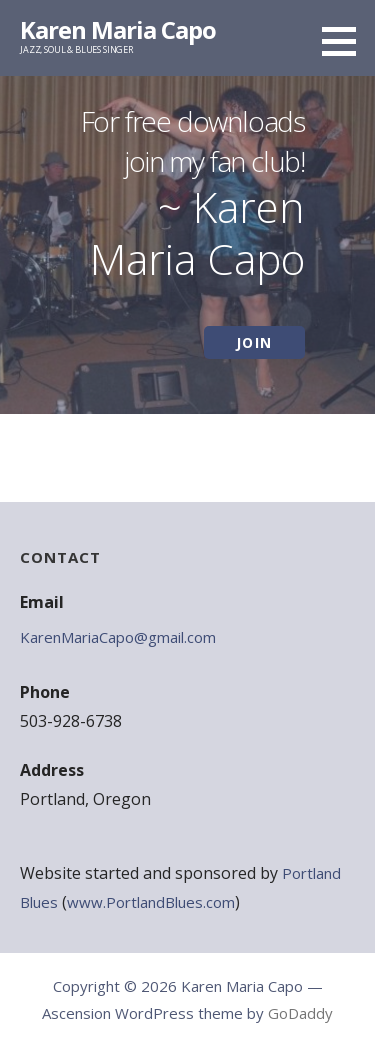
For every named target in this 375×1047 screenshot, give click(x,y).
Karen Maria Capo (118, 29)
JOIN (254, 342)
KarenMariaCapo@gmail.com (118, 637)
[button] (346, 41)
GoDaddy (300, 1013)
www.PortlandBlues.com (151, 902)
